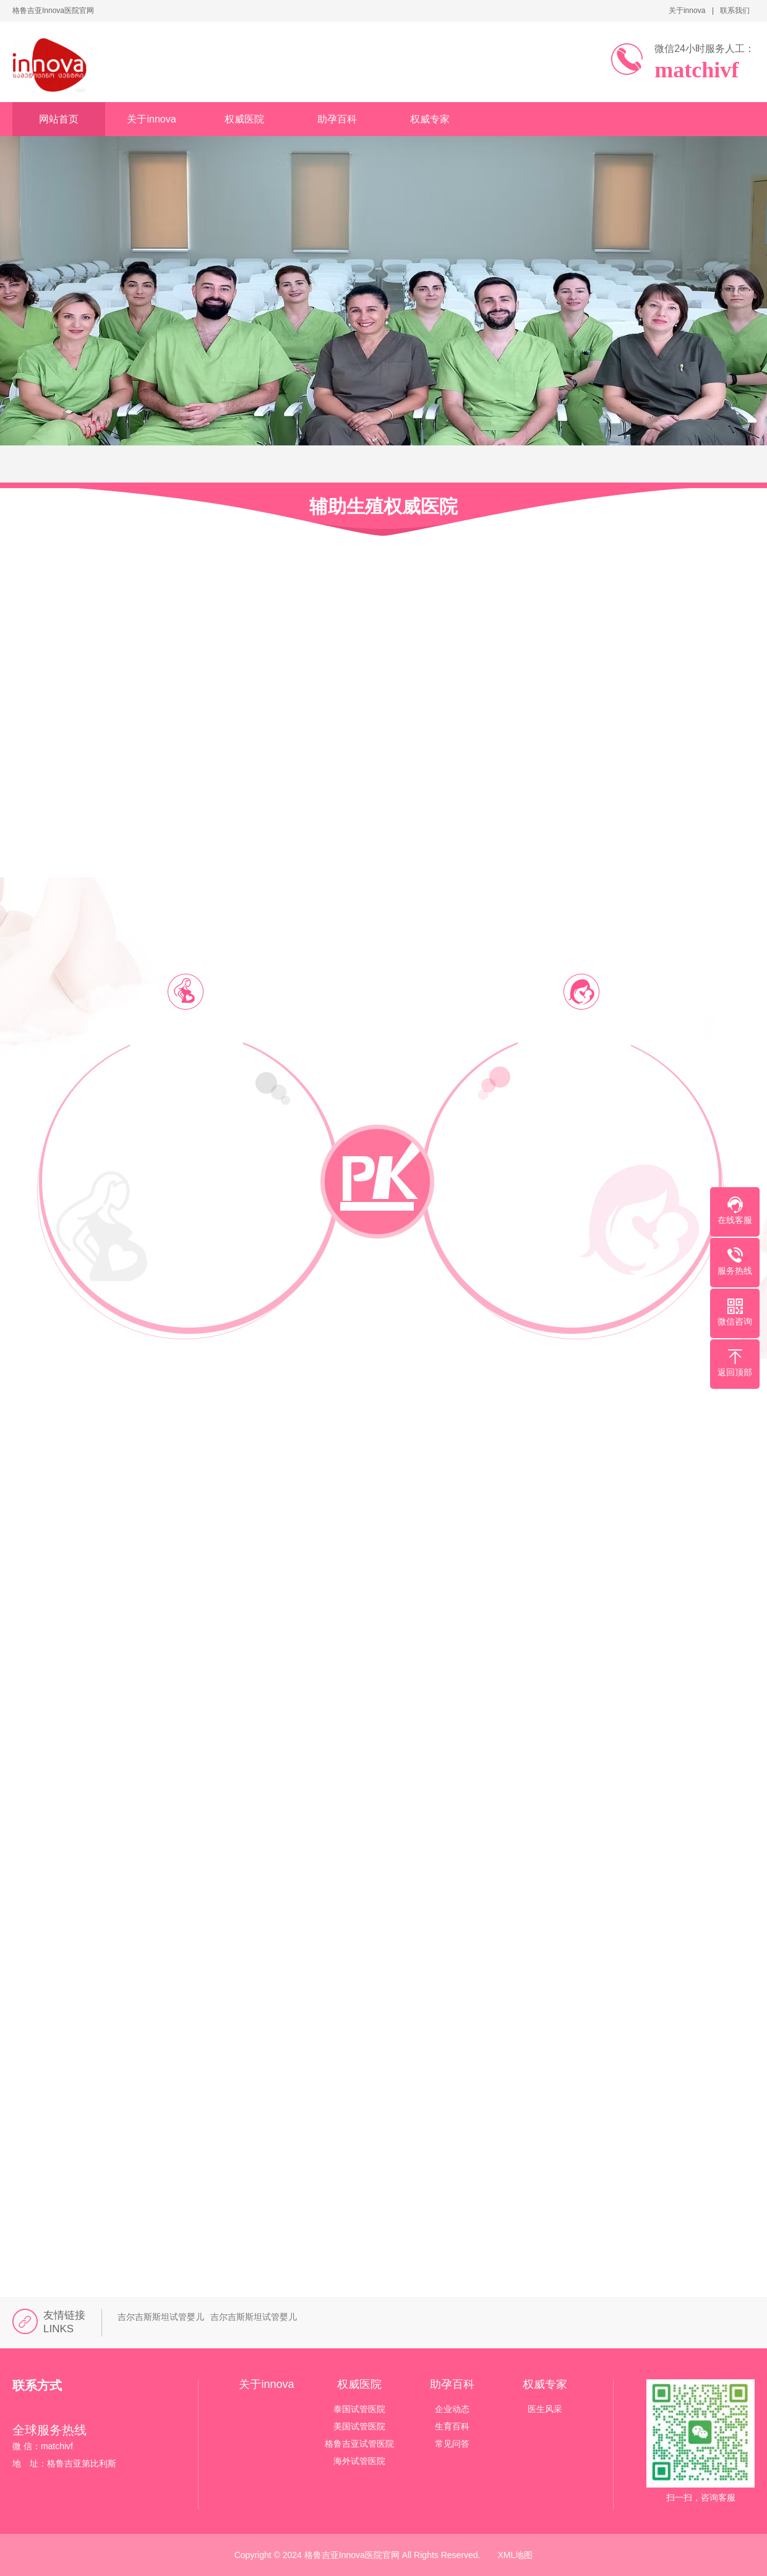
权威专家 (430, 119)
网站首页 (59, 119)
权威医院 (244, 119)
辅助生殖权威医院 (383, 506)
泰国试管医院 (359, 2409)
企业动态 (452, 2409)
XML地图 (515, 2555)
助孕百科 (337, 119)
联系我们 (735, 10)
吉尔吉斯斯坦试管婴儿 (161, 2317)
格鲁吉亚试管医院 (359, 2443)
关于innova (687, 10)
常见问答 (452, 2443)
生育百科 (452, 2426)
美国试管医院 (359, 2426)
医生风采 (545, 2409)
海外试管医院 (359, 2461)
